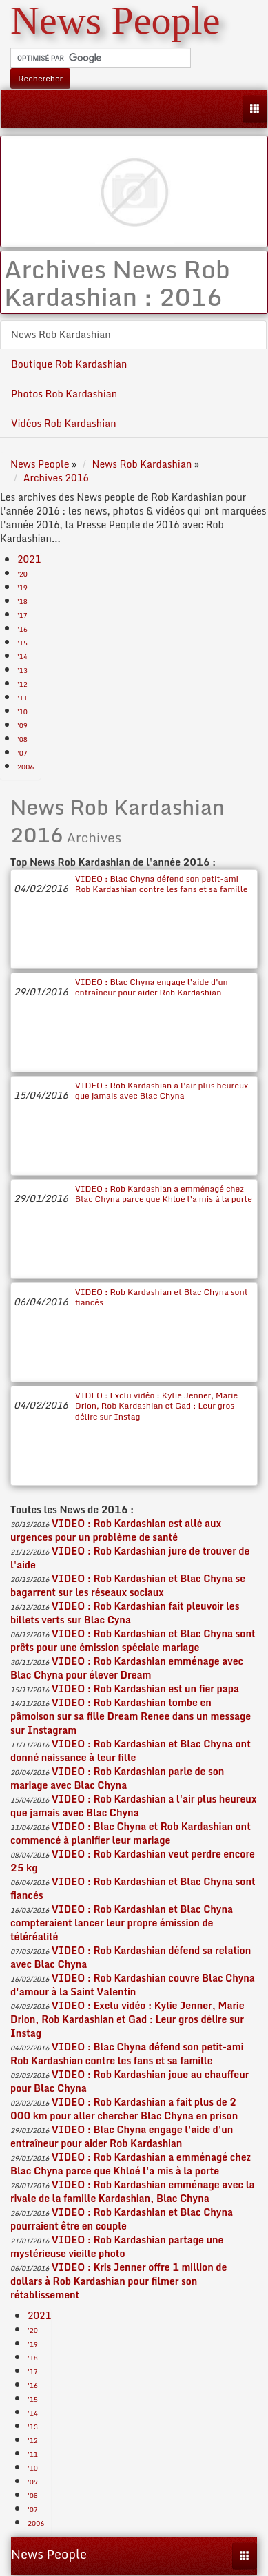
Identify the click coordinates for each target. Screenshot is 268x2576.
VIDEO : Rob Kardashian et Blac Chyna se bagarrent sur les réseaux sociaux (127, 1585)
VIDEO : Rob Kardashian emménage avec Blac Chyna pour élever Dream (126, 1668)
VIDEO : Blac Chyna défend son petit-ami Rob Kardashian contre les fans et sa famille (161, 883)
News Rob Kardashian (61, 334)
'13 (22, 670)
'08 (22, 739)
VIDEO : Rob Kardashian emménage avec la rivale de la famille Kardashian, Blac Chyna (132, 2191)
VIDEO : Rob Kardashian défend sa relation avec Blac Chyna (130, 1957)
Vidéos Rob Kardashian (63, 423)
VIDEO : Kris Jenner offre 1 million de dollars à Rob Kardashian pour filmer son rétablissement (118, 2281)
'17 (22, 615)
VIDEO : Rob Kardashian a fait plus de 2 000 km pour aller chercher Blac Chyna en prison (124, 2108)
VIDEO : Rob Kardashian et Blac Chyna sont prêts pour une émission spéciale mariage (133, 1640)
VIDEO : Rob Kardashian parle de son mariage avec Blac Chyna (117, 1778)
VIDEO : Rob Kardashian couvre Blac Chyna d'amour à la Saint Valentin (132, 1984)
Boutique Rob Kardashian (69, 364)
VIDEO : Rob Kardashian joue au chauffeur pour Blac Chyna (129, 2081)
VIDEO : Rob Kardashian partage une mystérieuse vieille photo (116, 2246)
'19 (22, 587)
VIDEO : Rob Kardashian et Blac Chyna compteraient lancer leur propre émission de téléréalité (121, 1922)
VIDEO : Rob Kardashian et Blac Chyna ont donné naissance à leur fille (130, 1750)
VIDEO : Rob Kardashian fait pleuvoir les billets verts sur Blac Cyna (125, 1613)
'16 (22, 628)
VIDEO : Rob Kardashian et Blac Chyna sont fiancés (161, 1297)
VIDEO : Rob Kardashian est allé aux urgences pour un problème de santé (115, 1530)
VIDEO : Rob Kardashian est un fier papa (145, 1688)
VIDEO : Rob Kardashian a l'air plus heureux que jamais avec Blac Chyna (161, 1090)
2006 (25, 766)
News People (49, 2554)
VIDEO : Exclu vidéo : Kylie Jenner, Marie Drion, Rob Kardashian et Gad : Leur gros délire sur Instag (156, 1406)
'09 (22, 725)
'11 (22, 697)
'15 (22, 642)
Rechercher (40, 78)
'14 (22, 656)
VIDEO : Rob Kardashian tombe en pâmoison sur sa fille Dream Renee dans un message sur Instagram (130, 1716)
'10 (22, 711)
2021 (29, 559)
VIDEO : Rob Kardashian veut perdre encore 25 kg (132, 1861)
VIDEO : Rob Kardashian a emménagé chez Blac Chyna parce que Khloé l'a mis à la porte (163, 1193)
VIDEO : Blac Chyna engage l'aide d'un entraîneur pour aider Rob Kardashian (151, 987)
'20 (22, 573)
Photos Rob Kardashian (64, 394)
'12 (22, 683)
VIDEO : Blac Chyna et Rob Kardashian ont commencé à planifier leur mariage (130, 1833)
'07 (22, 752)
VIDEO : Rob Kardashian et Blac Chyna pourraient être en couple (121, 2219)
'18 (22, 601)
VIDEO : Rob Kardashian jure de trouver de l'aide (129, 1557)
